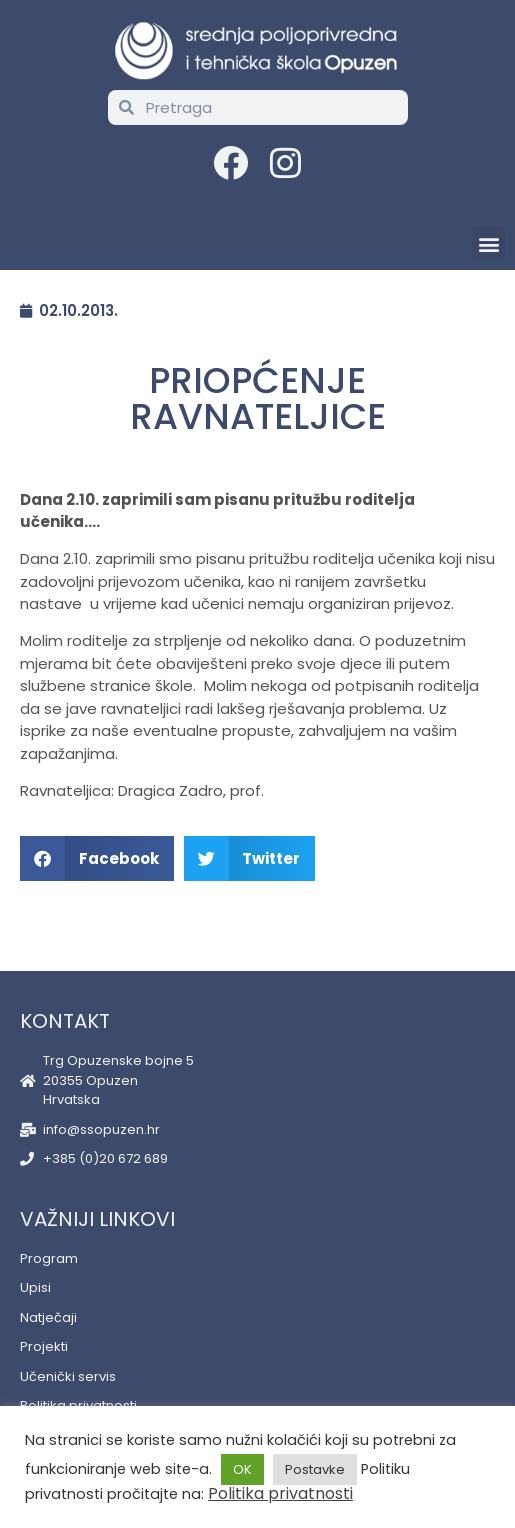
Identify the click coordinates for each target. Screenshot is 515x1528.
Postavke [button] (315, 1469)
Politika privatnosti (280, 1493)
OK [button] (242, 1469)
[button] (488, 243)
